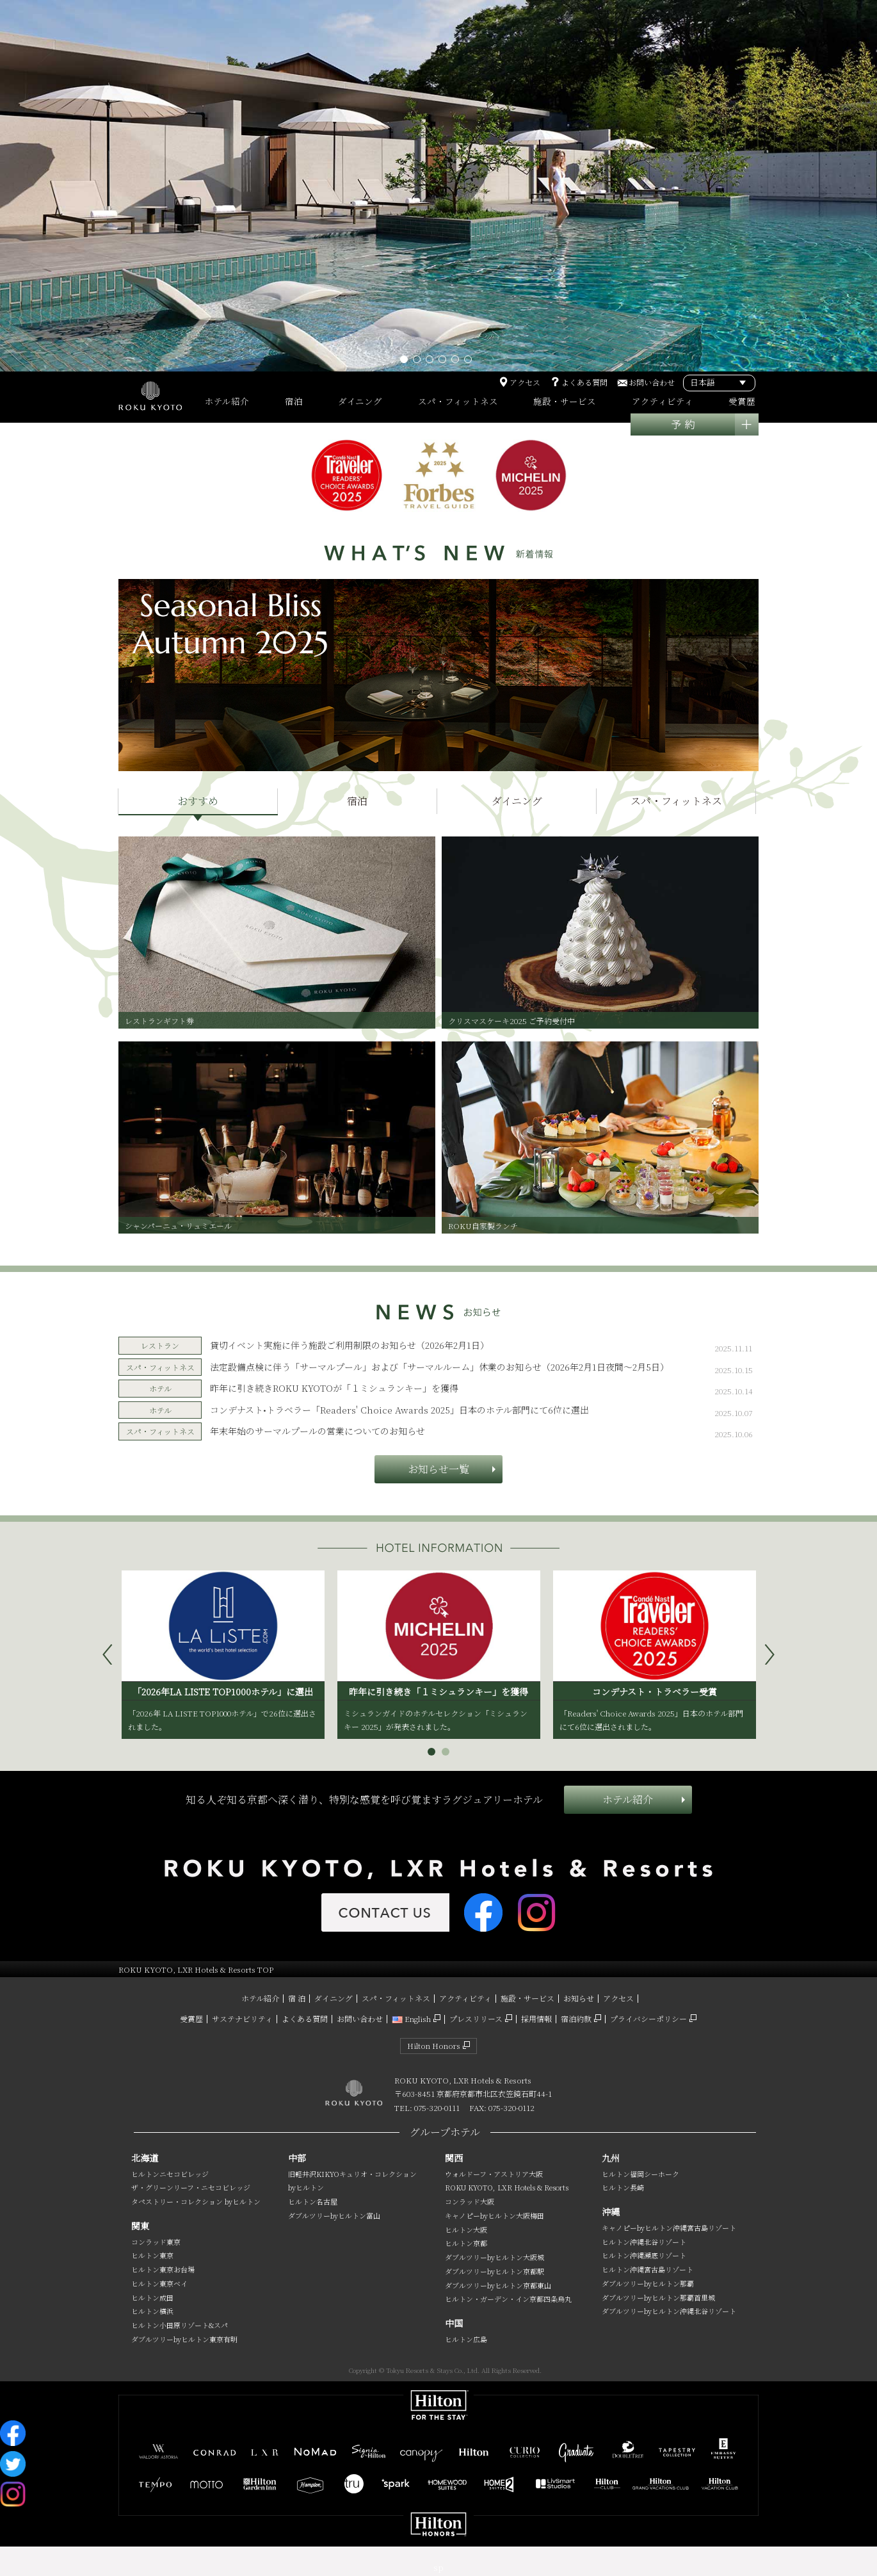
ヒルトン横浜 (152, 2311)
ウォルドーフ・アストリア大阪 (494, 2174)
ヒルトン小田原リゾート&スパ (179, 2325)
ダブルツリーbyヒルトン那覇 (648, 2283)
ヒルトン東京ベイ (159, 2283)
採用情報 (536, 2018)
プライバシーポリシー (648, 2018)
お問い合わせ (652, 382)
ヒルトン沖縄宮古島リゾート (647, 2269)
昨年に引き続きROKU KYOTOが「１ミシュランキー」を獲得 (334, 1388)
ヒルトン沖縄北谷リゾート (644, 2242)
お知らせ (578, 1998)
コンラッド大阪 (469, 2201)
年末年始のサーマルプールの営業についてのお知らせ (317, 1430)
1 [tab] (406, 361)
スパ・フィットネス (396, 1998)
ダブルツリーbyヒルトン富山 (334, 2215)
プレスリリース (476, 2018)
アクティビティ (465, 1998)
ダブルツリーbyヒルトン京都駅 (494, 2271)
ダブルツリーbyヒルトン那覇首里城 (658, 2297)
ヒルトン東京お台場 (163, 2269)
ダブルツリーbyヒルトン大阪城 (494, 2257)
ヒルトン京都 (466, 2243)
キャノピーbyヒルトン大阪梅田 (494, 2215)
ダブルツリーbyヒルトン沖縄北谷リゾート (669, 2311)
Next (774, 1654)
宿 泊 (296, 1998)
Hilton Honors (433, 2045)
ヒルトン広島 (466, 2339)
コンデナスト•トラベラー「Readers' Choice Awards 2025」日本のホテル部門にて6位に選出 (399, 1409)
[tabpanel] (438, 185)
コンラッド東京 (156, 2242)
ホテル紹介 (627, 1799)
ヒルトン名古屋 (312, 2201)
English (411, 2018)
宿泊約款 (576, 2018)
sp (438, 2567)
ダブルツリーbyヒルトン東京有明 (184, 2339)
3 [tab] (432, 361)
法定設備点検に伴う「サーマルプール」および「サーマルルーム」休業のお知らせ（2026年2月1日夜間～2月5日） (439, 1366)
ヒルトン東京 (152, 2255)
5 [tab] (457, 361)
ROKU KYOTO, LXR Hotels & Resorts (506, 2187)
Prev (112, 1654)
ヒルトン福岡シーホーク (640, 2174)
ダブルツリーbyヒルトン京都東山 (498, 2285)
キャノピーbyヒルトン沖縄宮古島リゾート (669, 2227)
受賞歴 (191, 2018)
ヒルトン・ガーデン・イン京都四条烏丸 (508, 2299)
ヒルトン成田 (152, 2297)
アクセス (525, 382)
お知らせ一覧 (438, 1469)
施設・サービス (527, 1998)
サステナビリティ (242, 2018)
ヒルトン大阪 (466, 2229)
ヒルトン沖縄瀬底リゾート (644, 2255)
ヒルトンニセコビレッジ (170, 2174)
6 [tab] (470, 361)
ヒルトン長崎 (623, 2187)
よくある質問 (584, 382)
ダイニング (333, 1998)
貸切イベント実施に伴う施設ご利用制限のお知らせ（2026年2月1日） (349, 1345)
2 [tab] (419, 361)
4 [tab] (444, 361)
